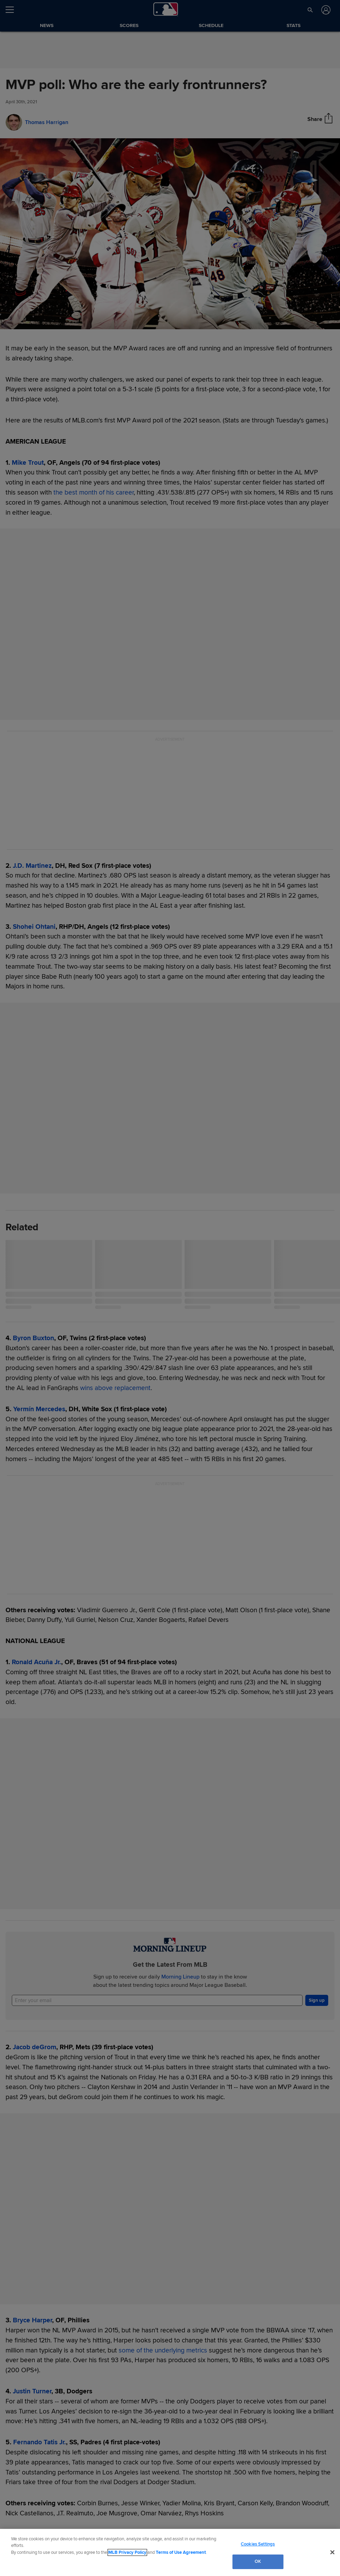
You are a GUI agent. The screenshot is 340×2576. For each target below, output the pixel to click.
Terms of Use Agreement (181, 2552)
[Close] (332, 2552)
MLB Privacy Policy (127, 2552)
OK (258, 2561)
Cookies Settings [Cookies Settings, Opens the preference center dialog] (258, 2544)
